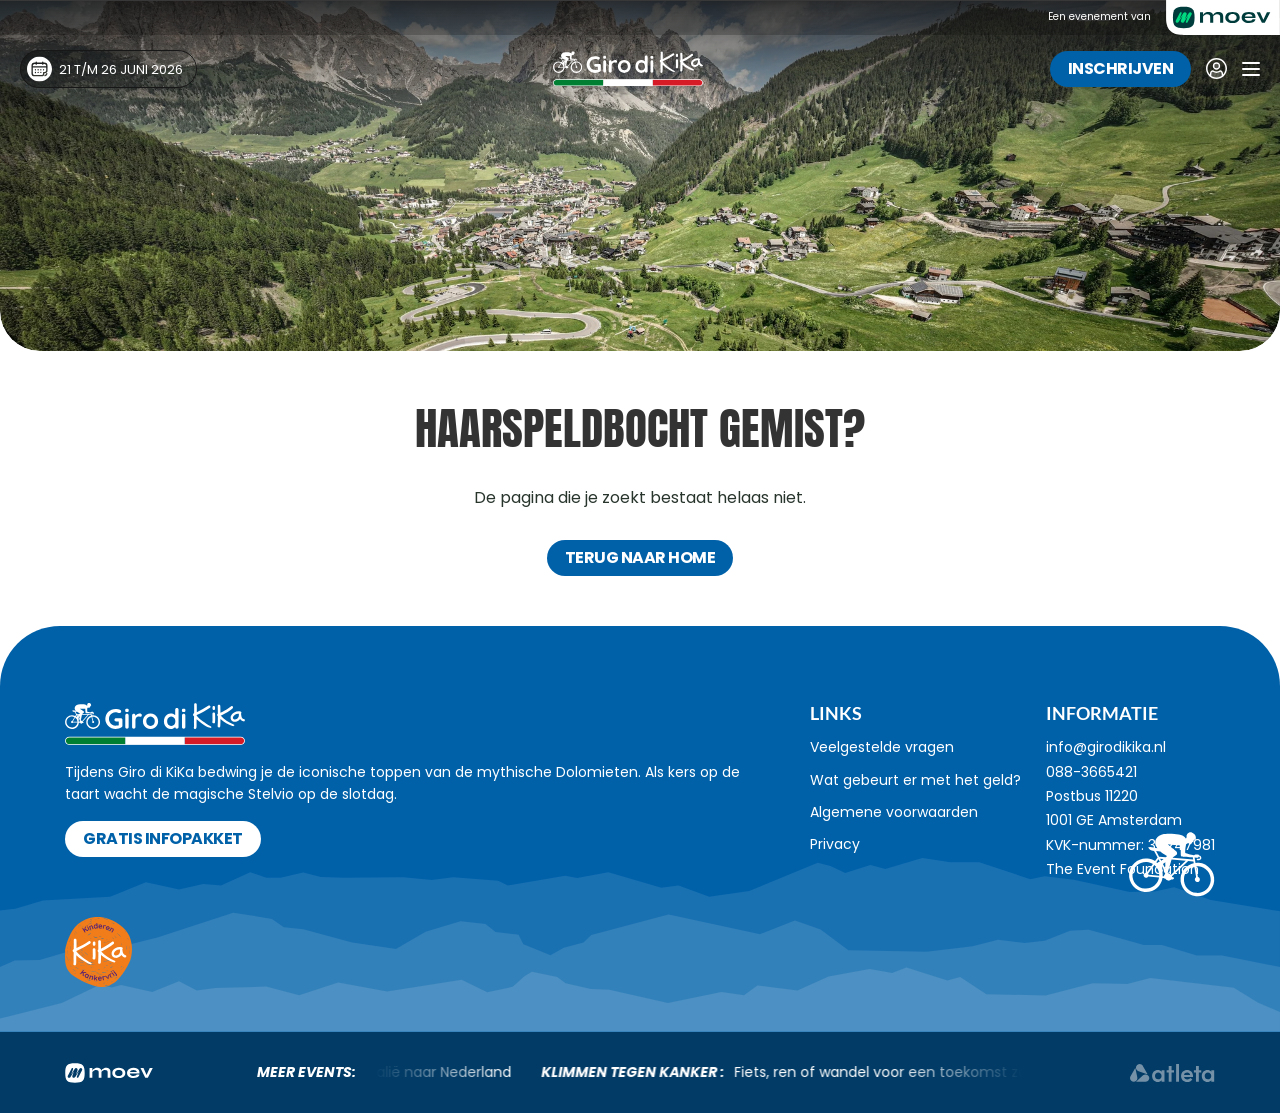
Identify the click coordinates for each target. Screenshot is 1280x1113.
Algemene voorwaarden (894, 812)
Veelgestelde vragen (882, 747)
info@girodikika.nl (1106, 747)
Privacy (835, 844)
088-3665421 (1091, 772)
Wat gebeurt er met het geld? (915, 780)
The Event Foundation (1122, 869)
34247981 (1181, 845)
